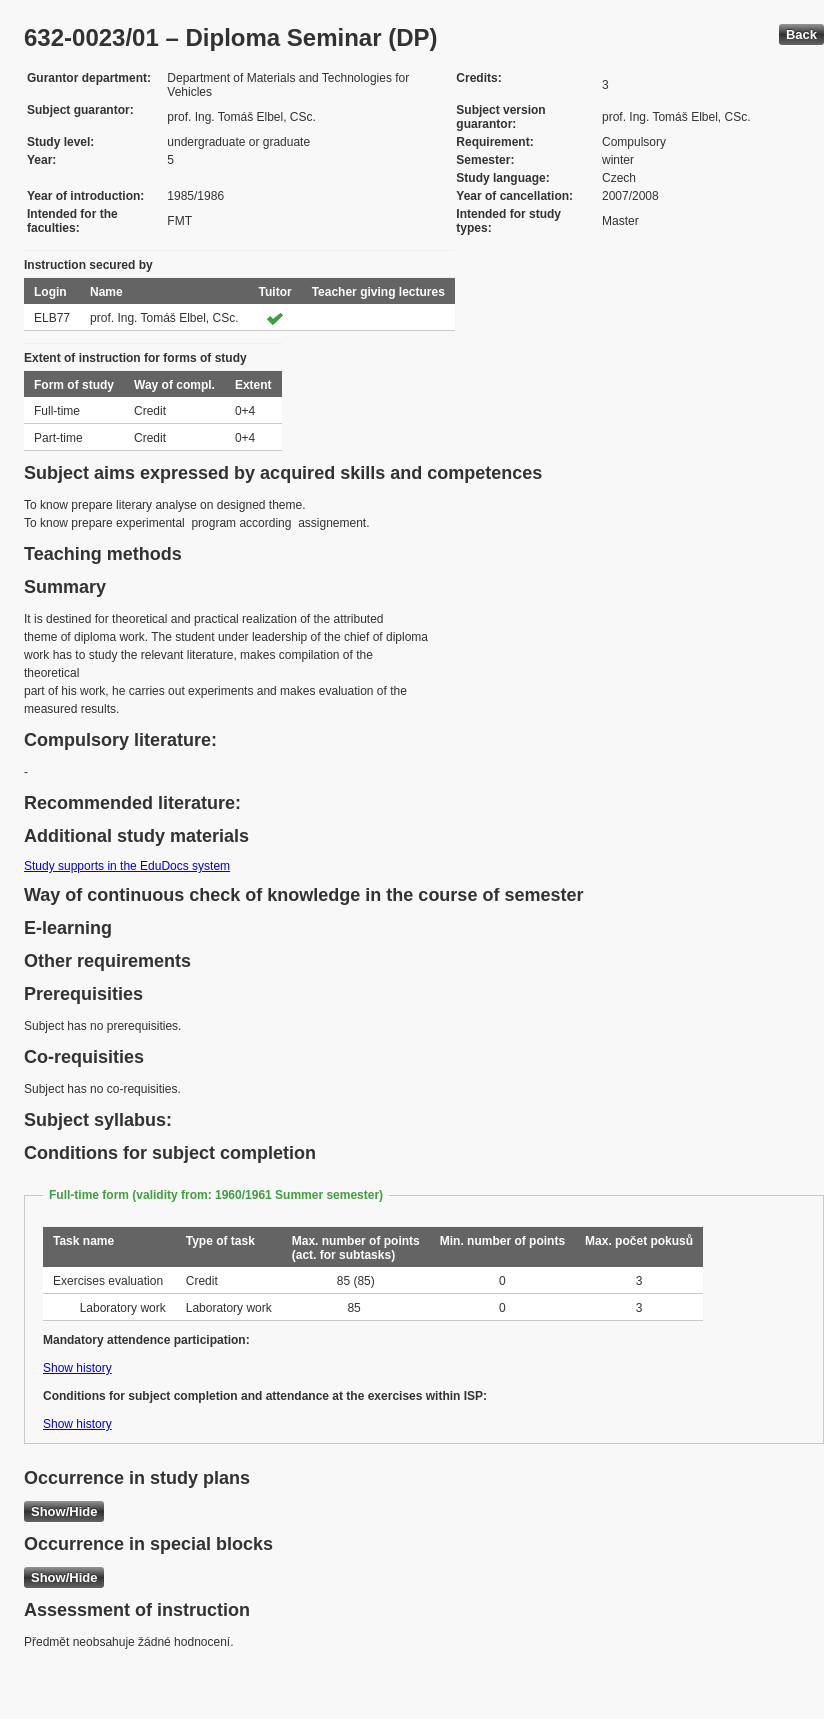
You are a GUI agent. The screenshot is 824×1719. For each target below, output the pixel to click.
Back (801, 34)
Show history (77, 1368)
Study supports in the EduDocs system (127, 866)
